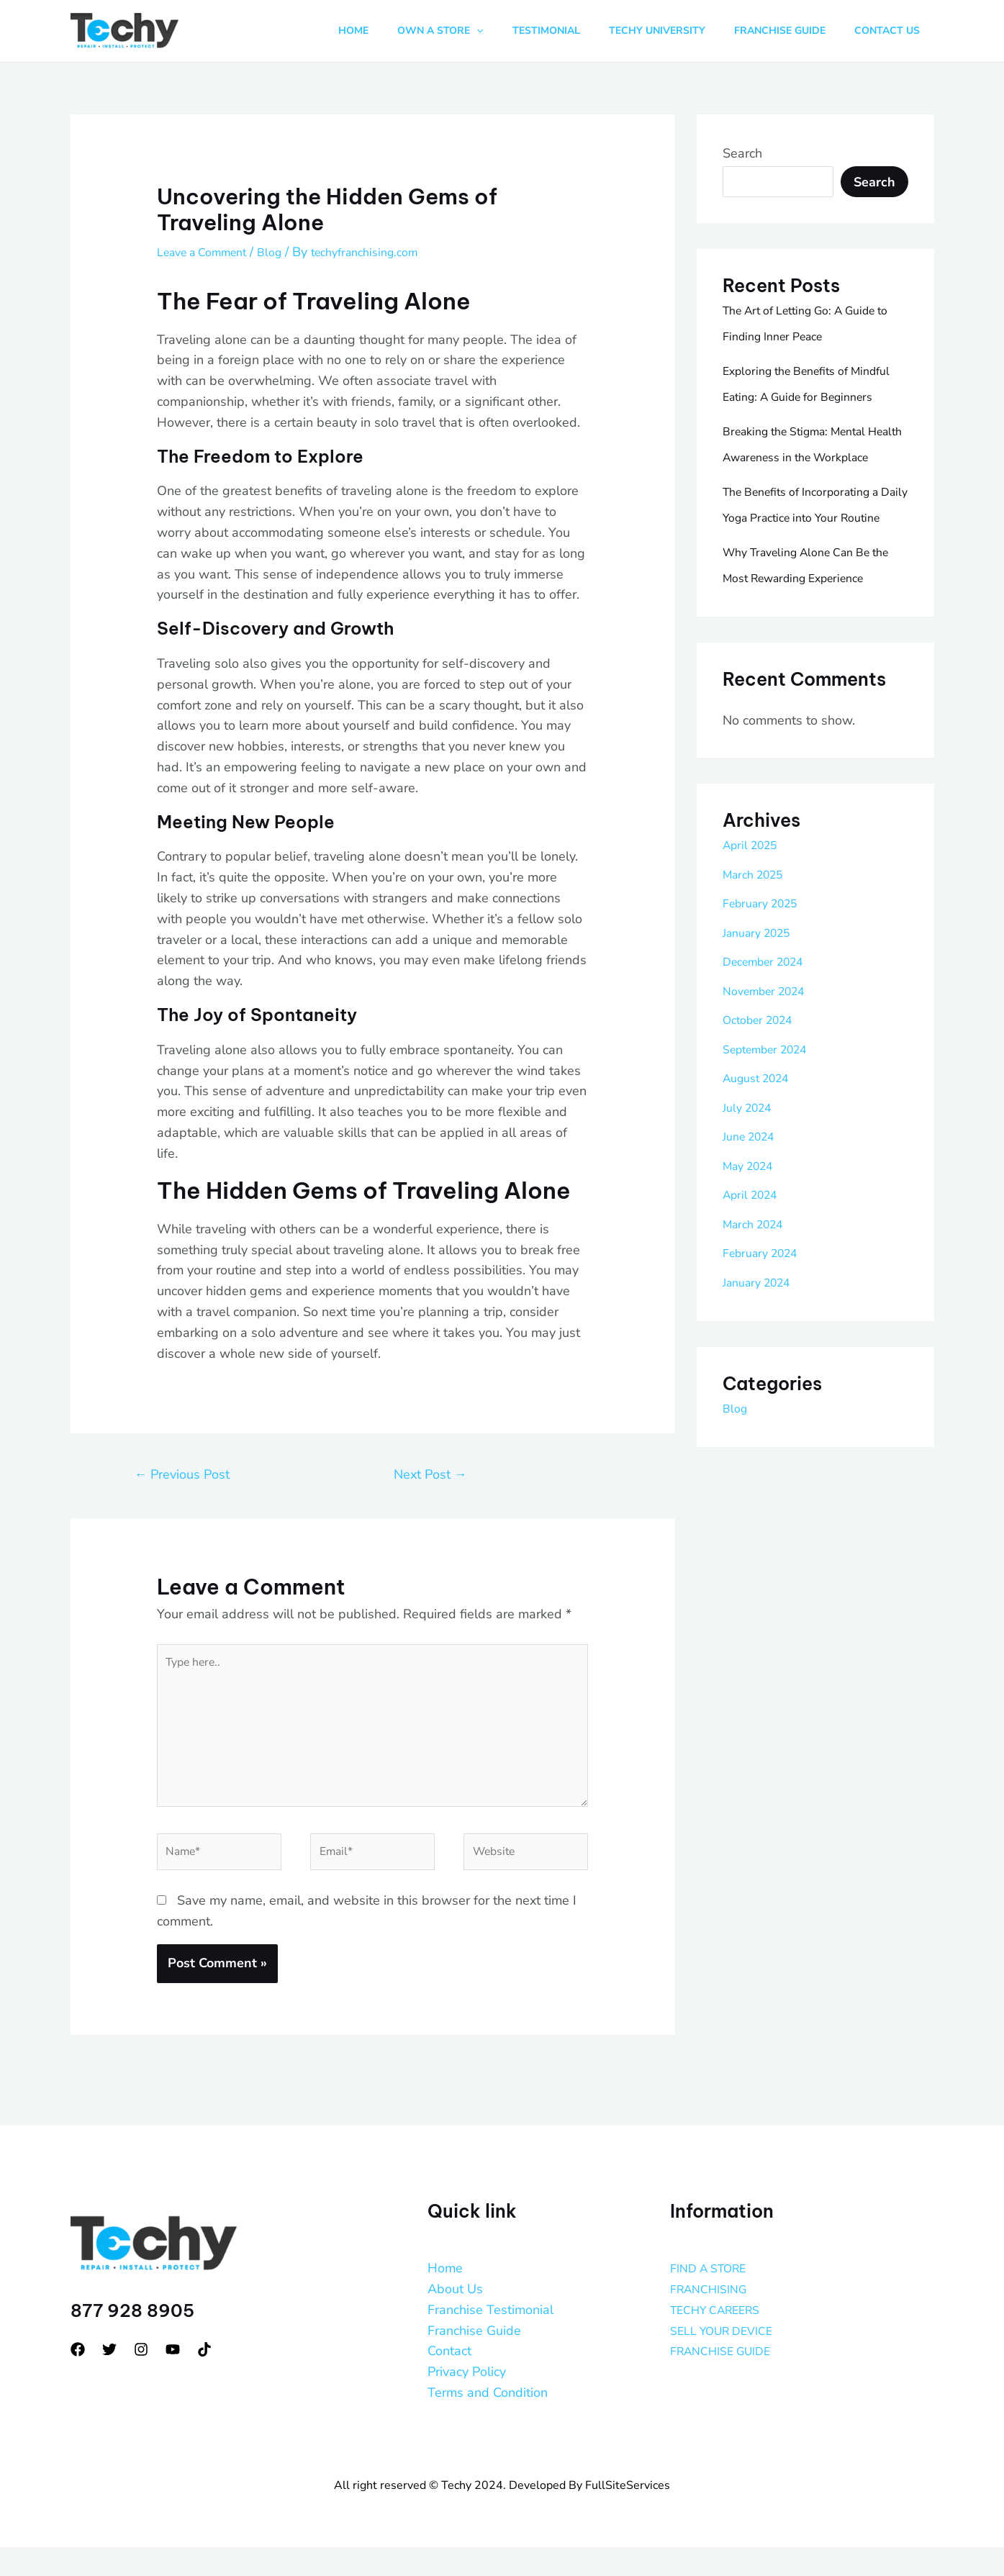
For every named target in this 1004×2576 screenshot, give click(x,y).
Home (445, 2297)
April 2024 (754, 1298)
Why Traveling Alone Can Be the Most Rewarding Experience (807, 655)
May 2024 (752, 1269)
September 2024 (773, 1152)
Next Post (430, 1474)
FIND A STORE (714, 2297)
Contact (449, 2380)
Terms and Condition (488, 2422)
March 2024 (758, 1327)
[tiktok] (204, 2379)
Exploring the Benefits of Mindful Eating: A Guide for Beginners (802, 396)
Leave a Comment (209, 251)
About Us (455, 2318)
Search (742, 153)
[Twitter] (109, 2379)
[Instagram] (141, 2379)
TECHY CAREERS (722, 2338)
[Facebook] (78, 2379)
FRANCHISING (713, 2318)
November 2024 (770, 1094)
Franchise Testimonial (490, 2338)
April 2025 (754, 948)
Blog (286, 251)
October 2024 (764, 1123)
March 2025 (758, 978)
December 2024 (770, 1065)
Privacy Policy (467, 2401)
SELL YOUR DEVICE (729, 2359)
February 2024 (766, 1356)
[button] (508, 31)
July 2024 (751, 1211)
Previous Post (182, 1474)
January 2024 (762, 1385)
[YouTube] (173, 2379)
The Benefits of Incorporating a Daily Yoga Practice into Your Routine (813, 569)
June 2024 (753, 1239)
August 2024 (761, 1181)
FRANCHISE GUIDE (728, 2380)
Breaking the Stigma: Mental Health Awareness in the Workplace (805, 482)
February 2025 (766, 1006)
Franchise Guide (474, 2359)
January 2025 (762, 1036)
